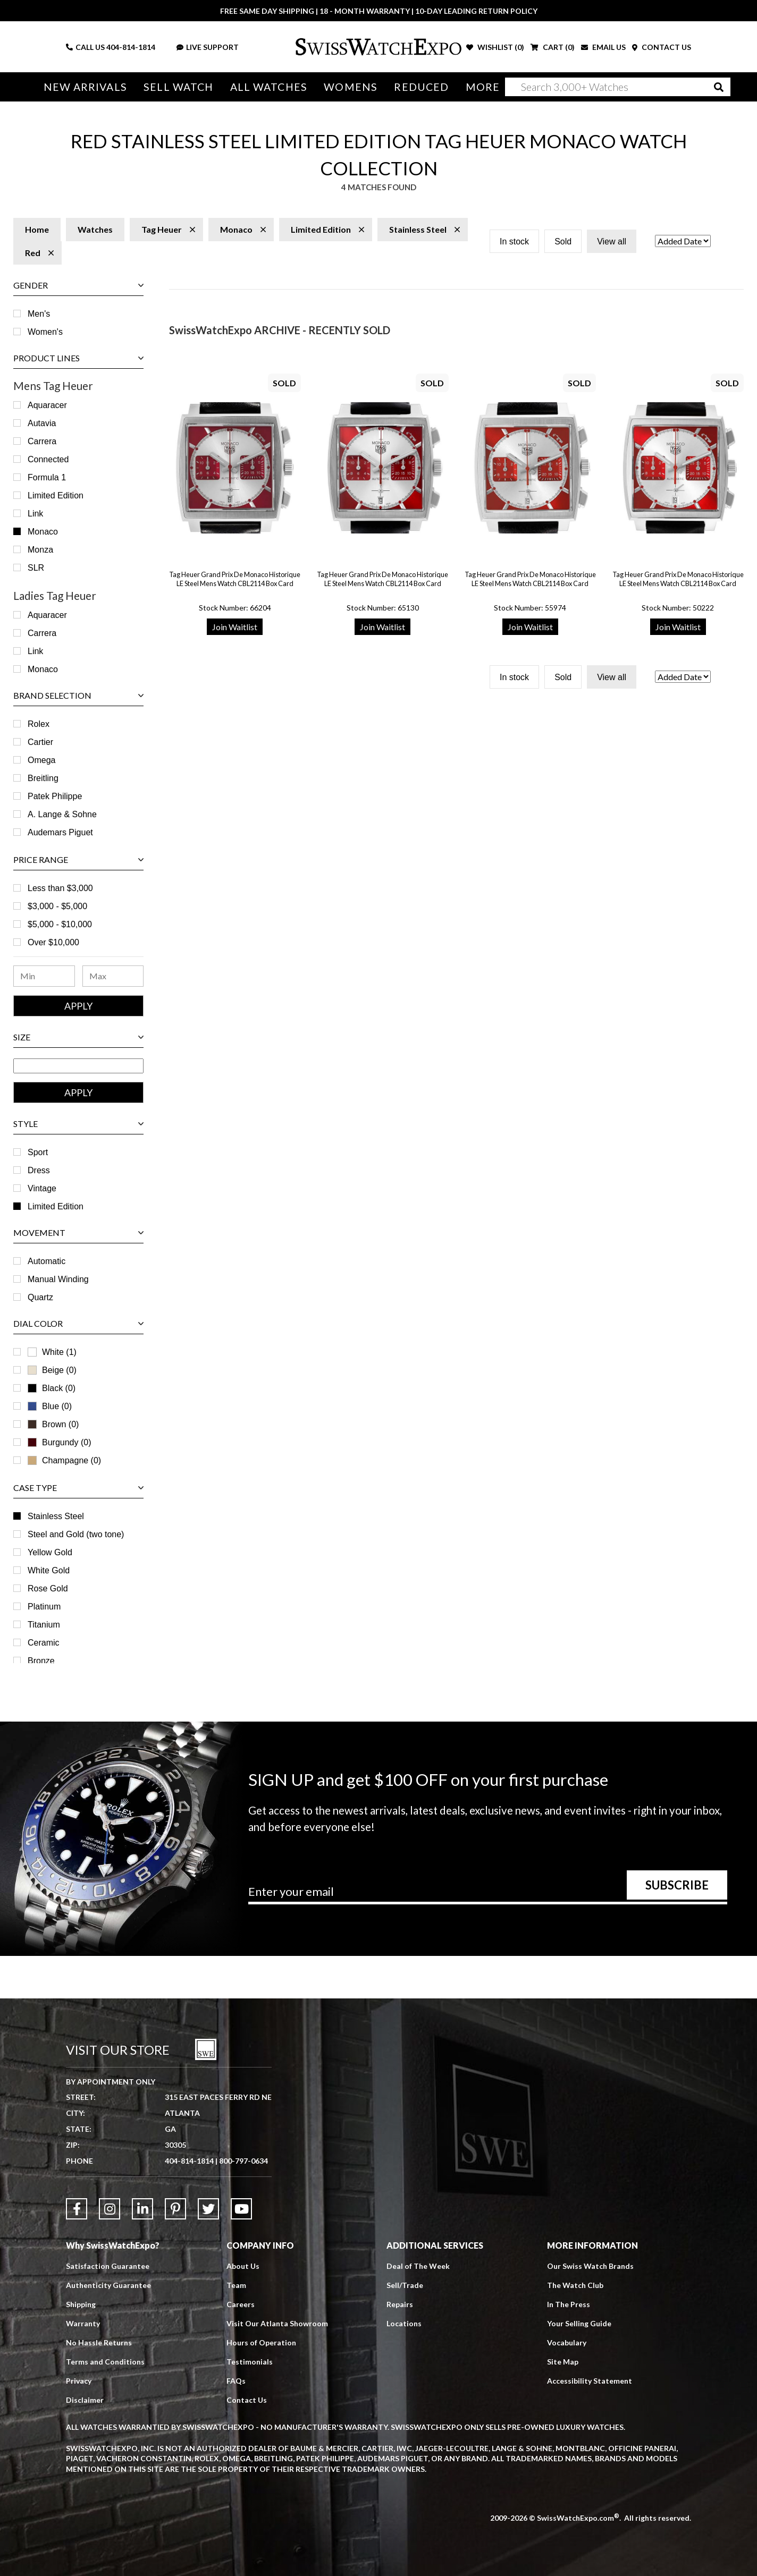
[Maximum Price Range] (113, 976)
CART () (553, 47)
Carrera (42, 441)
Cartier (40, 742)
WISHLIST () (495, 47)
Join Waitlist (234, 627)
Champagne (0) (64, 1460)
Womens (350, 87)
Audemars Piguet (60, 832)
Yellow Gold (50, 1552)
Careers (240, 2304)
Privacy (78, 2380)
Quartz (40, 1297)
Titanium (44, 1624)
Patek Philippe (55, 796)
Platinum (44, 1606)
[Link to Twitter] (208, 2208)
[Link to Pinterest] (175, 2208)
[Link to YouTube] (241, 2208)
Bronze (41, 1660)
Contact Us (246, 2399)
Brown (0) (53, 1424)
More (483, 87)
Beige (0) (52, 1370)
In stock (514, 241)
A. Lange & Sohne (62, 814)
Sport (38, 1152)
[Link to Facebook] (76, 2208)
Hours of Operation (261, 2342)
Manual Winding (58, 1279)
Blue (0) (50, 1406)
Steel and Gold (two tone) (76, 1534)
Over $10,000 (53, 942)
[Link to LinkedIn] (142, 2208)
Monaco (43, 531)
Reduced (421, 87)
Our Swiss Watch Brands (590, 2265)
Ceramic (44, 1642)
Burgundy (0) (59, 1442)
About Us (242, 2265)
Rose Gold (48, 1588)
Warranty (83, 2323)
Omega (41, 760)
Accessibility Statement (589, 2380)
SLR (36, 567)
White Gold (49, 1570)
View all (611, 241)
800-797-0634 (243, 2160)
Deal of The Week (418, 2265)
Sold (562, 241)
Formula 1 (47, 477)
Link (35, 513)
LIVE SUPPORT (207, 47)
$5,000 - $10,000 (60, 924)
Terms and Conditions (105, 2361)
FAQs (236, 2380)
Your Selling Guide (579, 2323)
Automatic (46, 1261)
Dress (39, 1170)
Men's (39, 313)
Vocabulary (566, 2342)
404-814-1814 (130, 47)
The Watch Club (575, 2285)
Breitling (43, 778)
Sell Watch (178, 87)
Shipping (81, 2304)
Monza (40, 549)
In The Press (568, 2304)
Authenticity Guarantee (108, 2285)
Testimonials (249, 2361)
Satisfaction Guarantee (107, 2265)
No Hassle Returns (99, 2342)
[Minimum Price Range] (44, 976)
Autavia (42, 423)
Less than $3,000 (60, 888)
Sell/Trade (404, 2285)
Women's (45, 331)
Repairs (399, 2304)
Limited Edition (55, 495)
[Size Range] (78, 1065)
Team (236, 2285)
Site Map (562, 2361)
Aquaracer (47, 405)
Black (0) (51, 1388)
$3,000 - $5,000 (57, 906)
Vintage (42, 1188)
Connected (48, 459)
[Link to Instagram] (109, 2208)
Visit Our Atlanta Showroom (277, 2323)
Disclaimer (85, 2399)
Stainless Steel (56, 1516)
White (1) (52, 1352)
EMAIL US (603, 47)
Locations (404, 2323)
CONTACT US (661, 47)
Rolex (38, 723)
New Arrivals (85, 87)
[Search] (617, 87)
